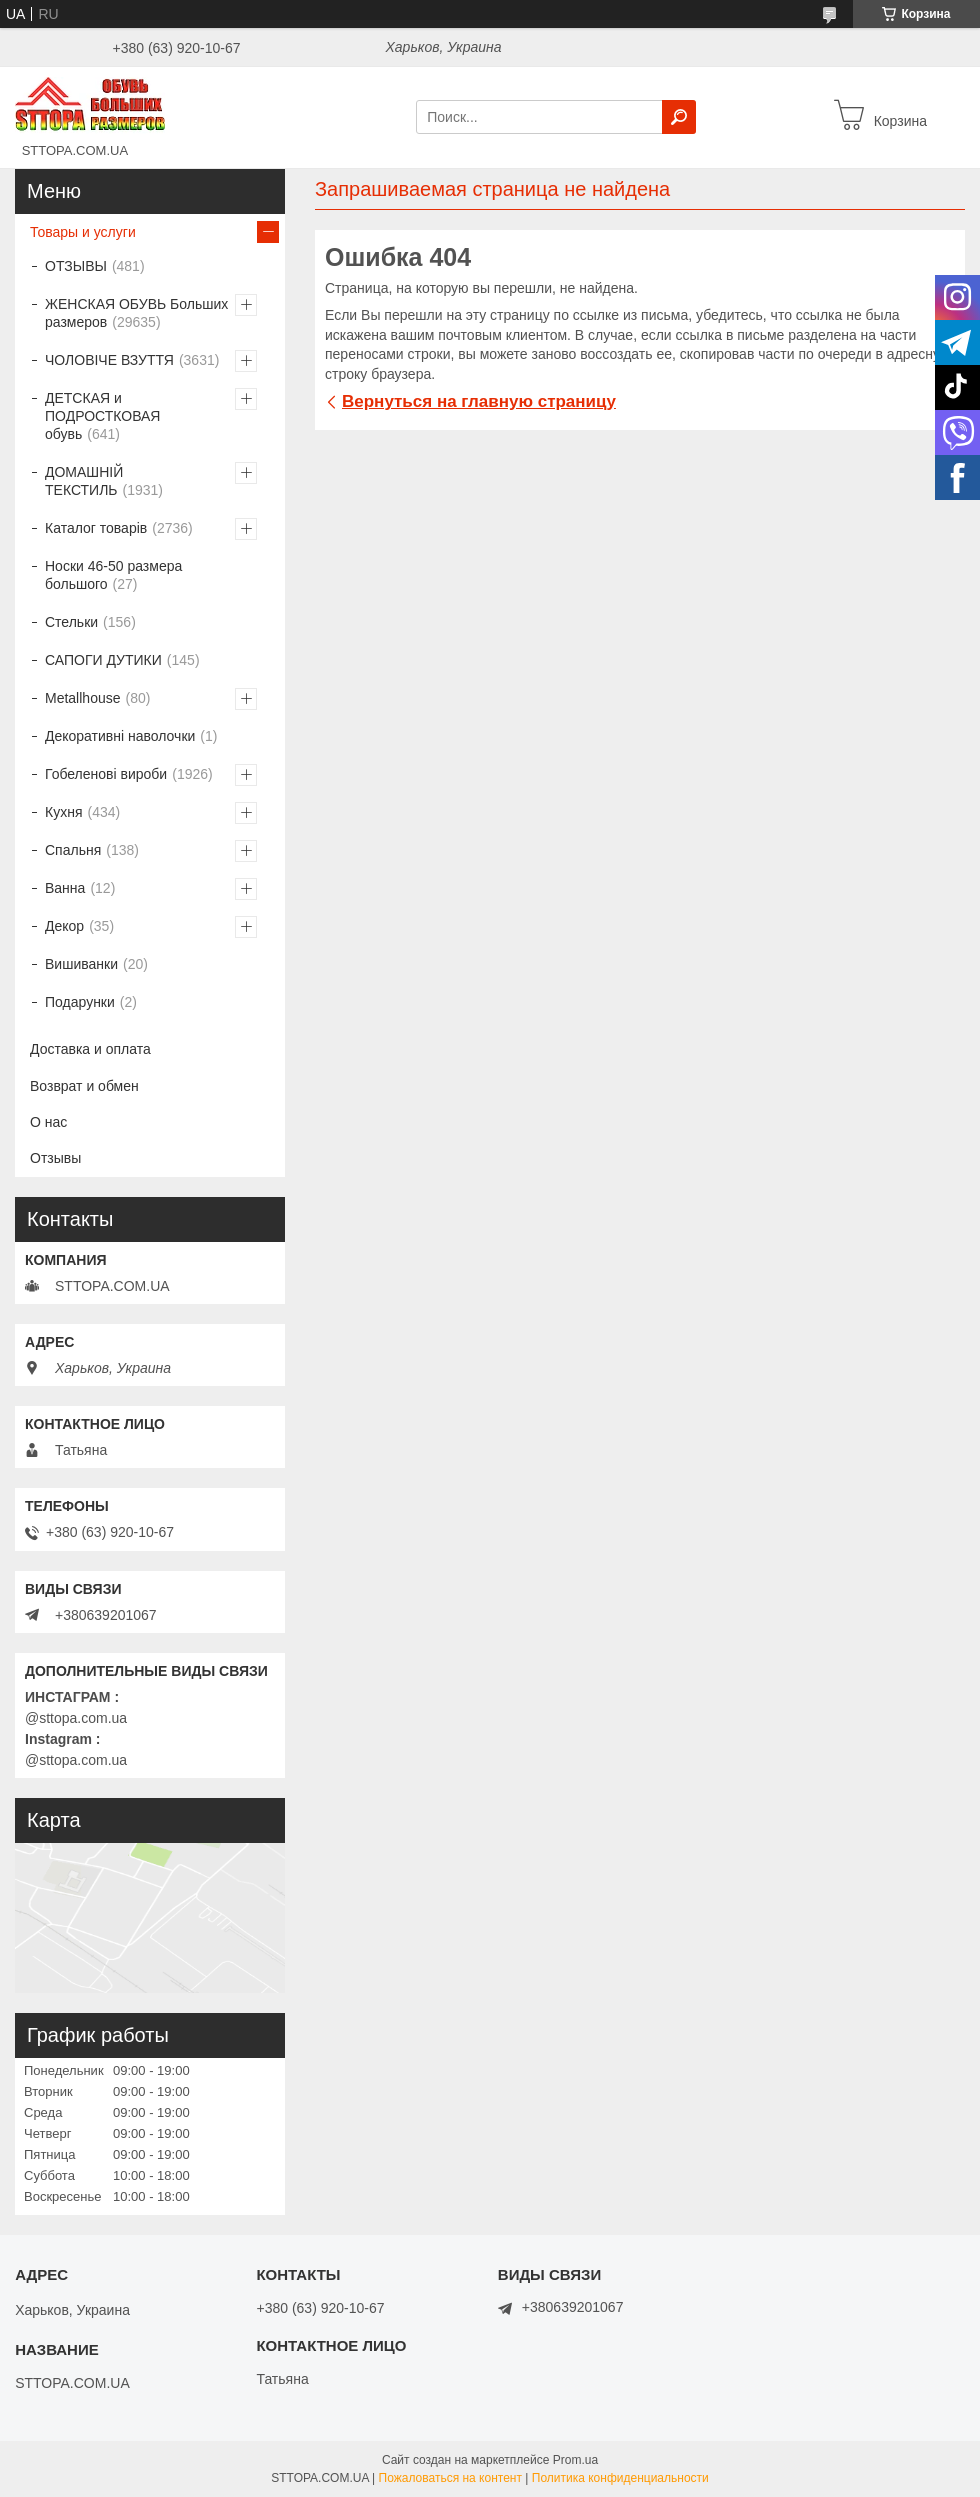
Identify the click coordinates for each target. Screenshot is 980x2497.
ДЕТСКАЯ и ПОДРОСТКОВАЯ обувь (102, 416)
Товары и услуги (83, 232)
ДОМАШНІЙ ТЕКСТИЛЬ (84, 481)
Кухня (63, 812)
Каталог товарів (96, 528)
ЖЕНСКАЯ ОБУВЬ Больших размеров (136, 313)
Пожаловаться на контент (450, 2478)
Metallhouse (83, 698)
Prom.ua (575, 2460)
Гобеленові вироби (106, 774)
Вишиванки (81, 964)
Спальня (73, 850)
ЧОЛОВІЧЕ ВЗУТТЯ (109, 360)
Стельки (71, 622)
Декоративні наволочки (120, 736)
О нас (48, 1122)
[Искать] (679, 117)
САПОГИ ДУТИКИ (103, 660)
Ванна (65, 888)
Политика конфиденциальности (620, 2478)
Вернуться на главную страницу (479, 401)
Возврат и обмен (84, 1086)
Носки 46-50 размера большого (113, 575)
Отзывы (55, 1158)
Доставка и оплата (90, 1049)
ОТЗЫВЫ (76, 266)
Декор (64, 926)
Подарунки (80, 1002)
